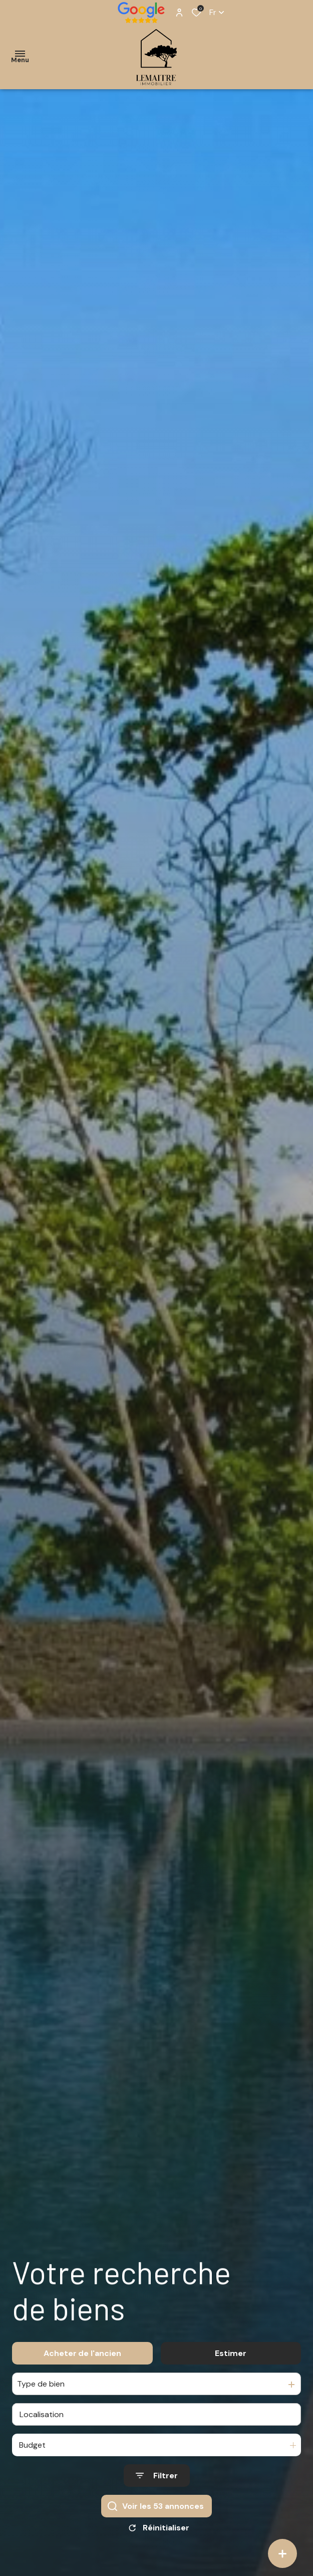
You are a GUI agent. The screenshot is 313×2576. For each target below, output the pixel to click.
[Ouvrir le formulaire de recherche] (157, 2481)
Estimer (230, 2358)
